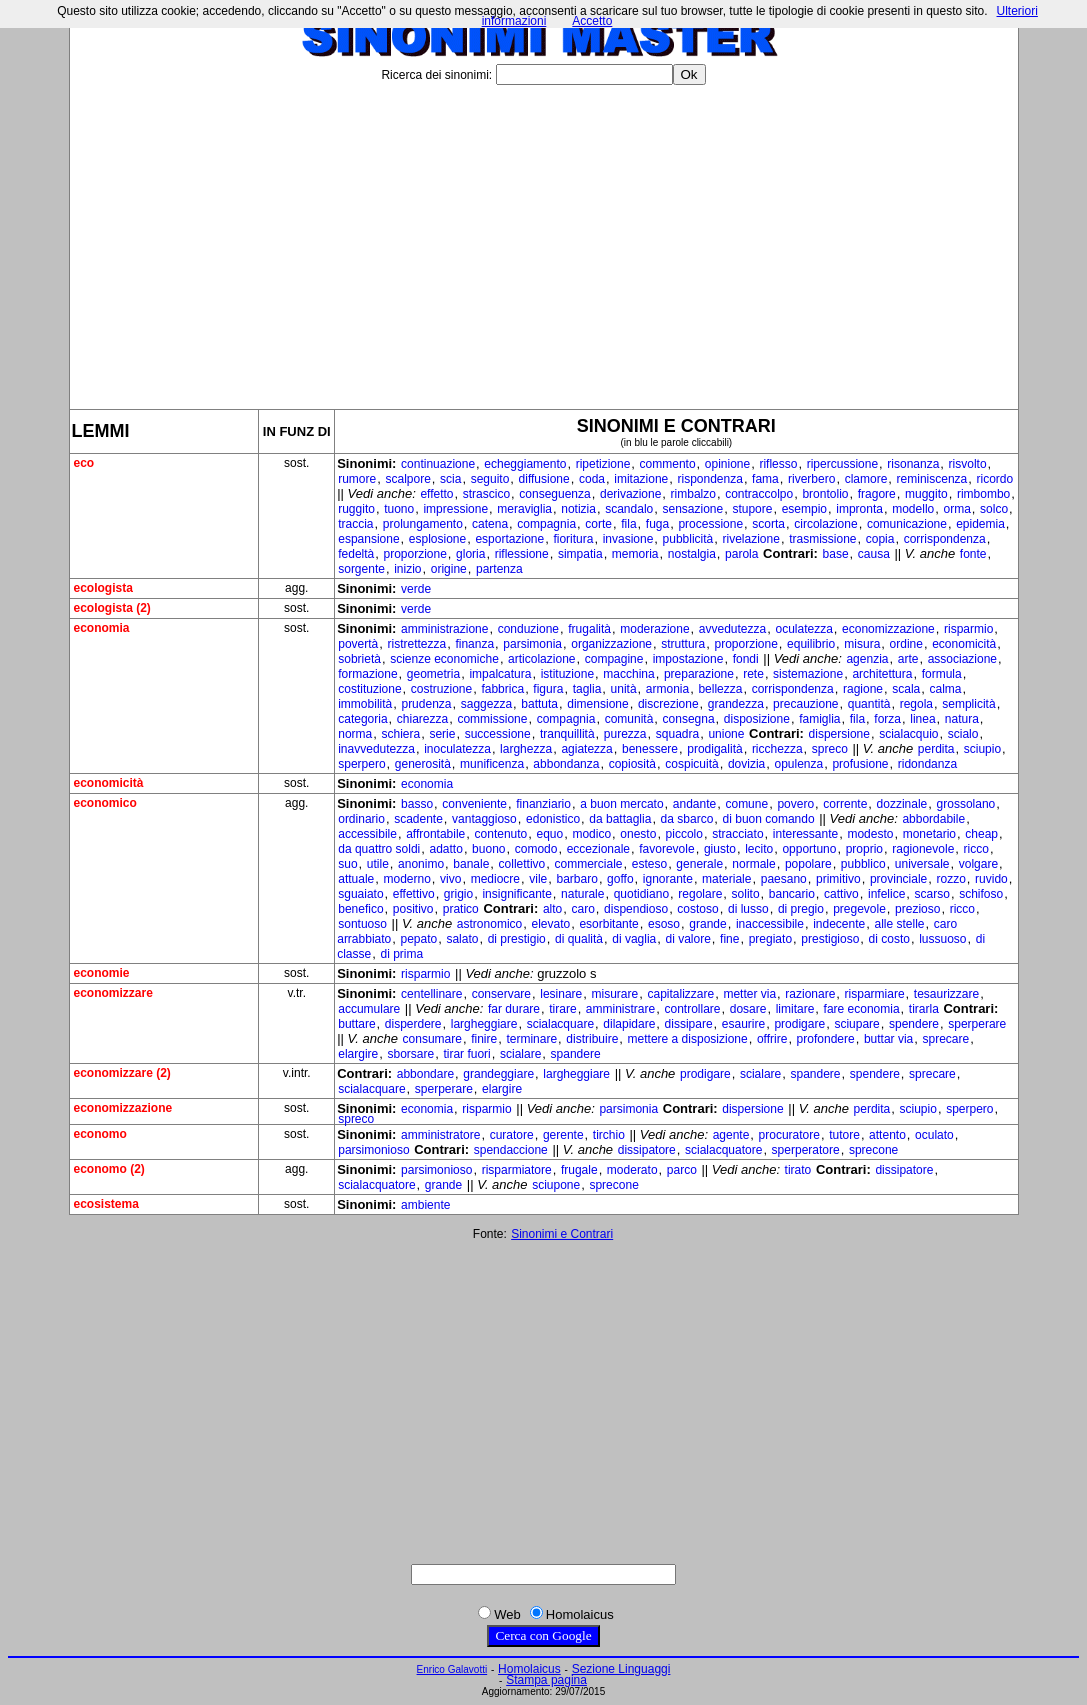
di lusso (748, 909)
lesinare (561, 994)
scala (906, 689)
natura (962, 719)
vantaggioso (484, 819)
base (836, 554)
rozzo (951, 879)
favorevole (666, 849)
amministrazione (444, 629)
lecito (759, 849)
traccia (355, 524)
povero (795, 804)
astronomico (489, 924)
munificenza (492, 764)
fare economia (862, 1009)
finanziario (543, 804)
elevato (550, 924)
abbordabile (933, 819)
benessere (650, 749)
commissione (492, 719)
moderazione (654, 629)
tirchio (609, 1135)
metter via (749, 994)
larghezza (526, 749)
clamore (866, 479)
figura (548, 689)
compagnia (546, 524)
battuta (539, 704)
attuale (356, 879)
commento (668, 464)
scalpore (407, 479)
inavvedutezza (376, 749)
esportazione (509, 539)
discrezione (668, 704)
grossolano (966, 804)
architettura (882, 674)
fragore (877, 494)
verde (416, 589)
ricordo (994, 479)
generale (699, 864)
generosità (423, 764)
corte (598, 524)
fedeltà (356, 554)
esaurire (743, 1024)
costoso (697, 909)
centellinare (431, 994)
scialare (520, 1054)
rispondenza (709, 479)
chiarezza (422, 719)
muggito (926, 494)
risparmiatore (517, 1170)
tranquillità (567, 734)
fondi (746, 659)
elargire (358, 1054)
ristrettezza (416, 644)
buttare (356, 1024)
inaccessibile (770, 924)
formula (942, 674)
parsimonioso (373, 1150)
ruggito (356, 509)
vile (538, 879)
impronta (859, 509)
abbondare (425, 1074)
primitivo (838, 879)
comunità (629, 719)
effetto (436, 494)
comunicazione (907, 524)
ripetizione (603, 464)
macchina (628, 674)
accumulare (369, 1009)
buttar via (888, 1039)
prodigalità (714, 749)
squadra (677, 734)
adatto (446, 849)
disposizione (757, 719)
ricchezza (777, 749)
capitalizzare (680, 994)
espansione (368, 539)
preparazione (699, 674)
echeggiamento (525, 464)
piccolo (684, 834)
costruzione (441, 689)
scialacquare (560, 1024)
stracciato (737, 834)
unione (726, 734)
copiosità (632, 764)
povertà (358, 644)
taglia (587, 689)
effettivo (414, 894)
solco (994, 509)
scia (450, 479)
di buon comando (769, 819)
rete (753, 674)
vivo (450, 879)
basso (417, 804)
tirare (562, 1009)
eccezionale (598, 849)
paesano (784, 879)
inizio (407, 569)
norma (355, 734)
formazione (367, 674)
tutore (844, 1135)
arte (908, 659)
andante (694, 804)
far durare (514, 1009)
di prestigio (517, 939)
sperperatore (806, 1150)
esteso (649, 864)
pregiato (770, 939)
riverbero (811, 479)
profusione (860, 764)
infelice (886, 894)
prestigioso (830, 939)
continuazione (438, 464)
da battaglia (620, 819)
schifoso (981, 894)
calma (945, 689)
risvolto (968, 464)
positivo (413, 909)
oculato (934, 1135)
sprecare (945, 1039)
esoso (664, 924)
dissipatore (647, 1150)
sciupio (982, 749)
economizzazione (888, 629)
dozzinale (902, 804)
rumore (357, 479)
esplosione (437, 539)
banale (471, 864)
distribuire (592, 1039)
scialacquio (908, 734)
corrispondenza (945, 539)
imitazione (641, 479)
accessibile (367, 834)
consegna (689, 719)
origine (449, 569)
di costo (889, 939)
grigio (458, 894)
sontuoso (362, 924)
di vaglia (634, 939)
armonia (667, 689)
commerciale (589, 864)
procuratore (789, 1135)
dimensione (597, 704)
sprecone (873, 1150)
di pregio (801, 909)
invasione (628, 539)
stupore (752, 509)
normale (753, 864)
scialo (963, 734)
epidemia (980, 524)
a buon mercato (621, 804)
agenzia (867, 659)
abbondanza (566, 764)
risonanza (913, 464)
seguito (490, 479)
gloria (470, 554)
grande (707, 924)
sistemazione (808, 674)
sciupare (856, 1024)
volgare (978, 864)
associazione (962, 659)
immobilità (365, 704)
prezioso (917, 909)
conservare (501, 994)
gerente (563, 1135)
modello (913, 509)
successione (498, 734)
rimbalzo (693, 494)
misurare (615, 994)
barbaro (577, 879)
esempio (804, 509)
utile (378, 864)
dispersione (839, 734)
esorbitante (608, 924)
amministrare (620, 1009)
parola (741, 554)
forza (887, 719)
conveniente (474, 804)
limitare (795, 1009)
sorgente (361, 569)
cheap (981, 834)
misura (862, 644)
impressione (455, 509)
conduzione (528, 629)
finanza (474, 644)
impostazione (688, 659)
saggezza (486, 704)
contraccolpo (759, 494)
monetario (929, 834)
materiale (726, 879)
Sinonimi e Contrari (562, 1234)
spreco (830, 749)
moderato (632, 1170)
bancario (792, 894)
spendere (914, 1024)
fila (628, 524)
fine (729, 939)
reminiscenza (932, 479)
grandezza (736, 704)
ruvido (991, 879)
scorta (768, 524)
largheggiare (484, 1024)
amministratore (440, 1135)
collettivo (522, 864)
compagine (614, 659)
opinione (727, 464)
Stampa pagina (546, 1680)
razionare (810, 994)
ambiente (425, 1205)
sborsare (410, 1054)
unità (624, 689)
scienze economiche (444, 659)
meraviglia (524, 509)
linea (922, 719)
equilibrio (811, 644)
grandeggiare (498, 1074)
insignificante (516, 894)
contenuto (501, 834)
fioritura (573, 539)
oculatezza (803, 629)
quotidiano (641, 894)
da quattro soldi (379, 849)
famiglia (819, 719)
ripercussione (842, 464)
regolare (700, 894)
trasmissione (822, 539)
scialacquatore (723, 1150)
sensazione (692, 509)
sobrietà (359, 659)
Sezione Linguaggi (621, 1669)
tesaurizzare (946, 994)
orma (956, 509)
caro (582, 909)
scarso (932, 894)
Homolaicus (529, 1669)
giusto (720, 849)
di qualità (579, 939)
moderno (406, 879)
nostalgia (692, 554)
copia (880, 539)
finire (484, 1039)
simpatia (580, 554)
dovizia (746, 764)
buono (488, 849)
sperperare (977, 1024)
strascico (486, 494)
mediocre (495, 879)
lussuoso (942, 939)
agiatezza (586, 749)
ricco (976, 849)
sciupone (556, 1185)
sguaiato (360, 894)
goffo (620, 879)
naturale (582, 894)
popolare (808, 864)
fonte (973, 554)
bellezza (720, 689)
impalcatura (500, 674)
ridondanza (927, 764)
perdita (936, 749)
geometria (433, 674)
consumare (432, 1039)
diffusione (544, 479)
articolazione (541, 659)
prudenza (426, 704)
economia (427, 784)
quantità (869, 704)
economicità (964, 644)
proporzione (414, 554)
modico (591, 834)
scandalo (629, 509)
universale (922, 864)
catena (490, 524)
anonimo (421, 864)
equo (549, 834)
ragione (863, 689)
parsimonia (532, 644)
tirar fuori (466, 1054)
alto (552, 909)
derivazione (630, 494)
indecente (839, 924)
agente (731, 1135)
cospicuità (691, 764)
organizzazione (611, 644)
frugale (579, 1170)
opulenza (798, 764)
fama (765, 479)
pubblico (863, 864)
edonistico (553, 819)
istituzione (567, 674)
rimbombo (983, 494)
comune (746, 804)
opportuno (809, 849)
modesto (870, 834)
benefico (360, 909)
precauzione (805, 704)
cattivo (841, 894)
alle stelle (899, 924)
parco (682, 1170)
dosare (748, 1009)
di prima (401, 954)
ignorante (668, 879)
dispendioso (636, 909)
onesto (638, 834)
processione (710, 524)
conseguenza (554, 494)
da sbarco (687, 819)
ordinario (361, 819)
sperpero (361, 764)
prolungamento (423, 524)
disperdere (413, 1024)
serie (442, 734)
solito (746, 894)
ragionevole (923, 849)
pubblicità (688, 539)
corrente (845, 804)
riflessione (522, 554)
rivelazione (751, 539)
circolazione (825, 524)
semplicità (968, 704)
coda (592, 479)
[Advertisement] (544, 239)
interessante (805, 834)
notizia (578, 509)
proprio (864, 849)
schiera (400, 734)
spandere (576, 1054)
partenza (499, 569)
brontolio (825, 494)
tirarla (924, 1009)
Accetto (592, 21)
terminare (531, 1039)
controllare (692, 1009)
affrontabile (435, 834)
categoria (362, 719)
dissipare (689, 1024)
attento (887, 1135)
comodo (536, 849)
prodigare (799, 1024)
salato (462, 939)
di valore (688, 939)
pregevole (859, 909)
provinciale (898, 879)
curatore (512, 1135)
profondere (826, 1039)
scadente (418, 819)
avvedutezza (732, 629)
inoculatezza (457, 749)
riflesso (778, 464)
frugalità (589, 629)
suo (347, 864)
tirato (798, 1170)
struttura (683, 644)
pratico (461, 909)
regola (916, 704)
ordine (906, 644)
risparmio (968, 629)
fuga (657, 524)
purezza (625, 734)
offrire (772, 1039)
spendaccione (511, 1150)
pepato (418, 939)
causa (874, 554)
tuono (399, 509)
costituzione (369, 689)
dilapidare (629, 1024)
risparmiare (875, 994)
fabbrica (502, 689)
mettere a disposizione (688, 1039)
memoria (635, 554)
